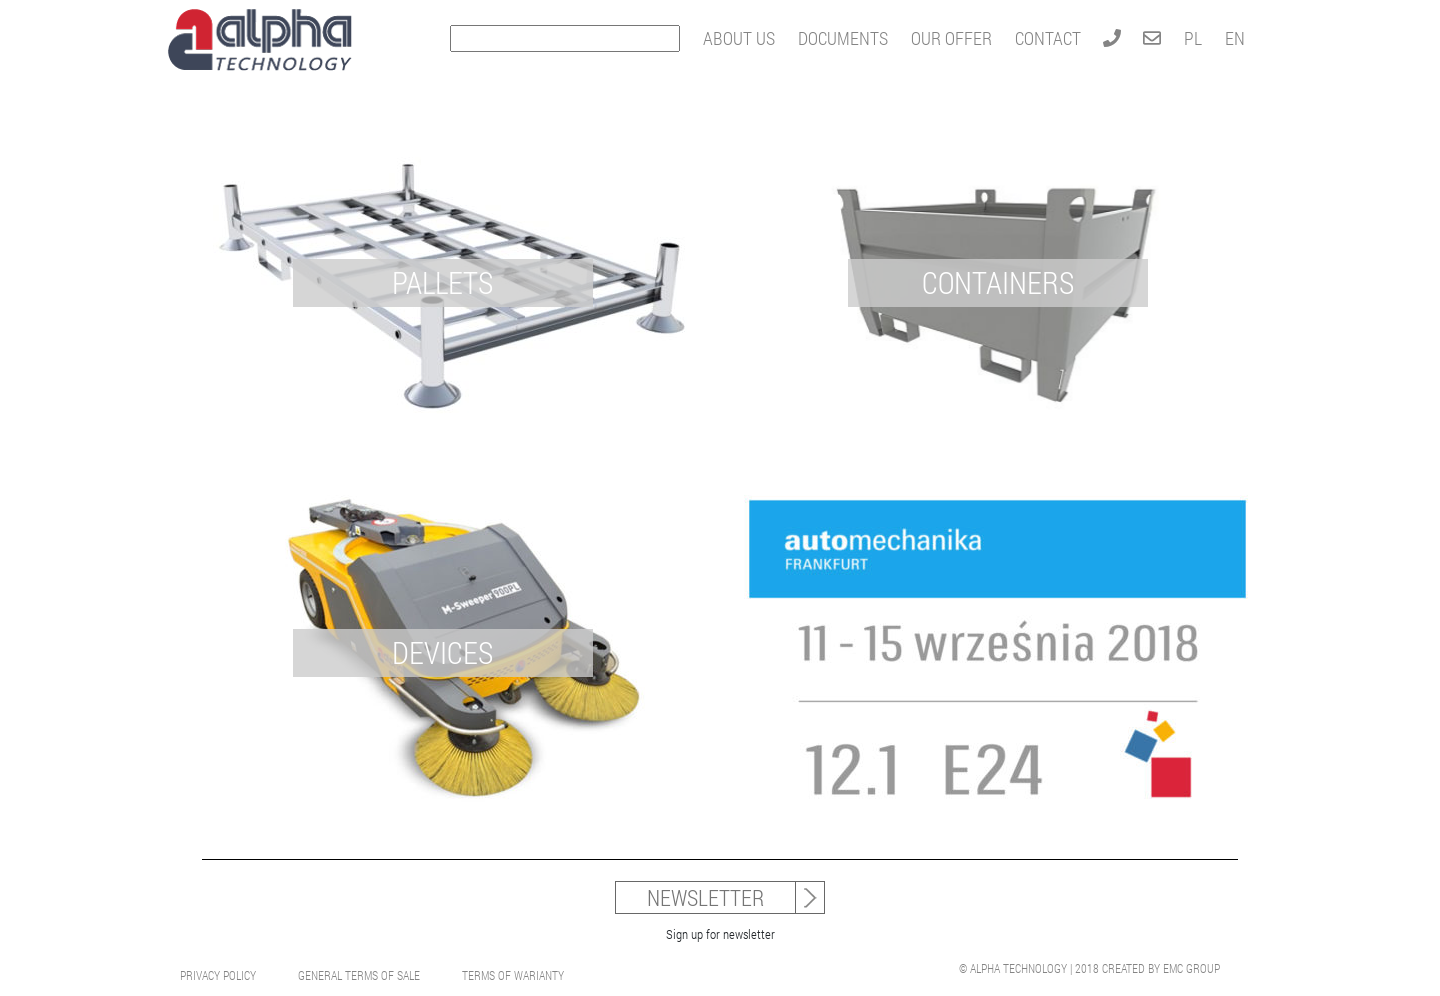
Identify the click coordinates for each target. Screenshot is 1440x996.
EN (1235, 38)
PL (1193, 38)
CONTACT (1048, 38)
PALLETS (442, 282)
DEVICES (442, 652)
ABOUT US (739, 38)
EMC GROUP (1191, 968)
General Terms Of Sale (359, 975)
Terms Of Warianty (513, 975)
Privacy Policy (218, 975)
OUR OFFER (951, 38)
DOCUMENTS (843, 38)
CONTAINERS (998, 282)
